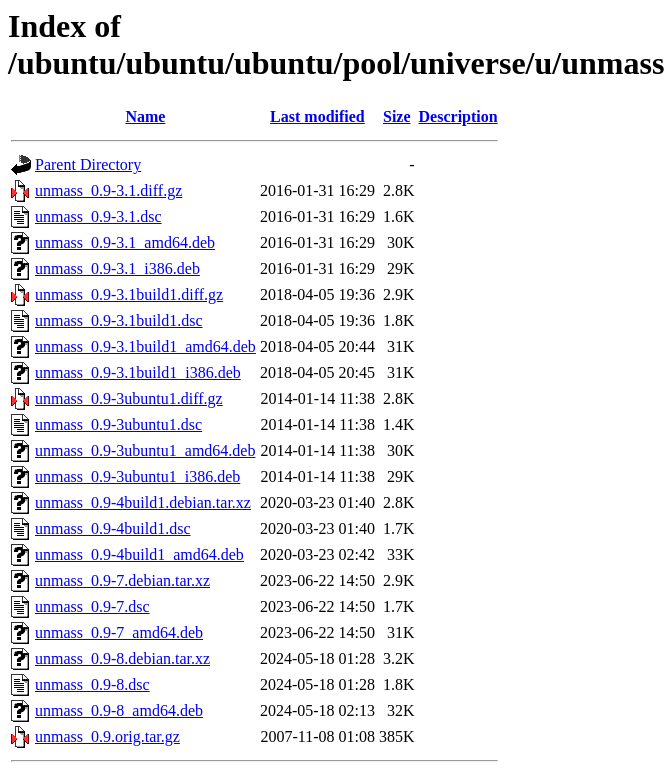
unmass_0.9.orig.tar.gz (107, 736)
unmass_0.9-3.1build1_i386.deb (138, 372)
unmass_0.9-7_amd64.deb (119, 632)
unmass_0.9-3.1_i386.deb (117, 268)
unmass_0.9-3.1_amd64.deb (125, 242)
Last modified (317, 116)
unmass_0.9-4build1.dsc (113, 528)
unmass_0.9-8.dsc (92, 684)
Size (397, 116)
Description (458, 116)
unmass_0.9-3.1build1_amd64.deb (145, 346)
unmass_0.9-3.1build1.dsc (119, 320)
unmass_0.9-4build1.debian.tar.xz (143, 502)
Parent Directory (88, 164)
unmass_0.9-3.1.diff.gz (108, 190)
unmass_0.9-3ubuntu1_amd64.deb (145, 450)
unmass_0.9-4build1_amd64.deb (139, 554)
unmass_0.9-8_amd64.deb (119, 710)
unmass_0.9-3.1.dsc (98, 216)
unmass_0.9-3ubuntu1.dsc (118, 424)
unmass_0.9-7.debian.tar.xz (122, 580)
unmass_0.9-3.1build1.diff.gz (129, 294)
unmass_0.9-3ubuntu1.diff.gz (129, 398)
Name (145, 116)
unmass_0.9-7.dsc (92, 606)
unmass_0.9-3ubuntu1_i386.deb (137, 476)
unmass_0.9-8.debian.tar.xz (122, 658)
